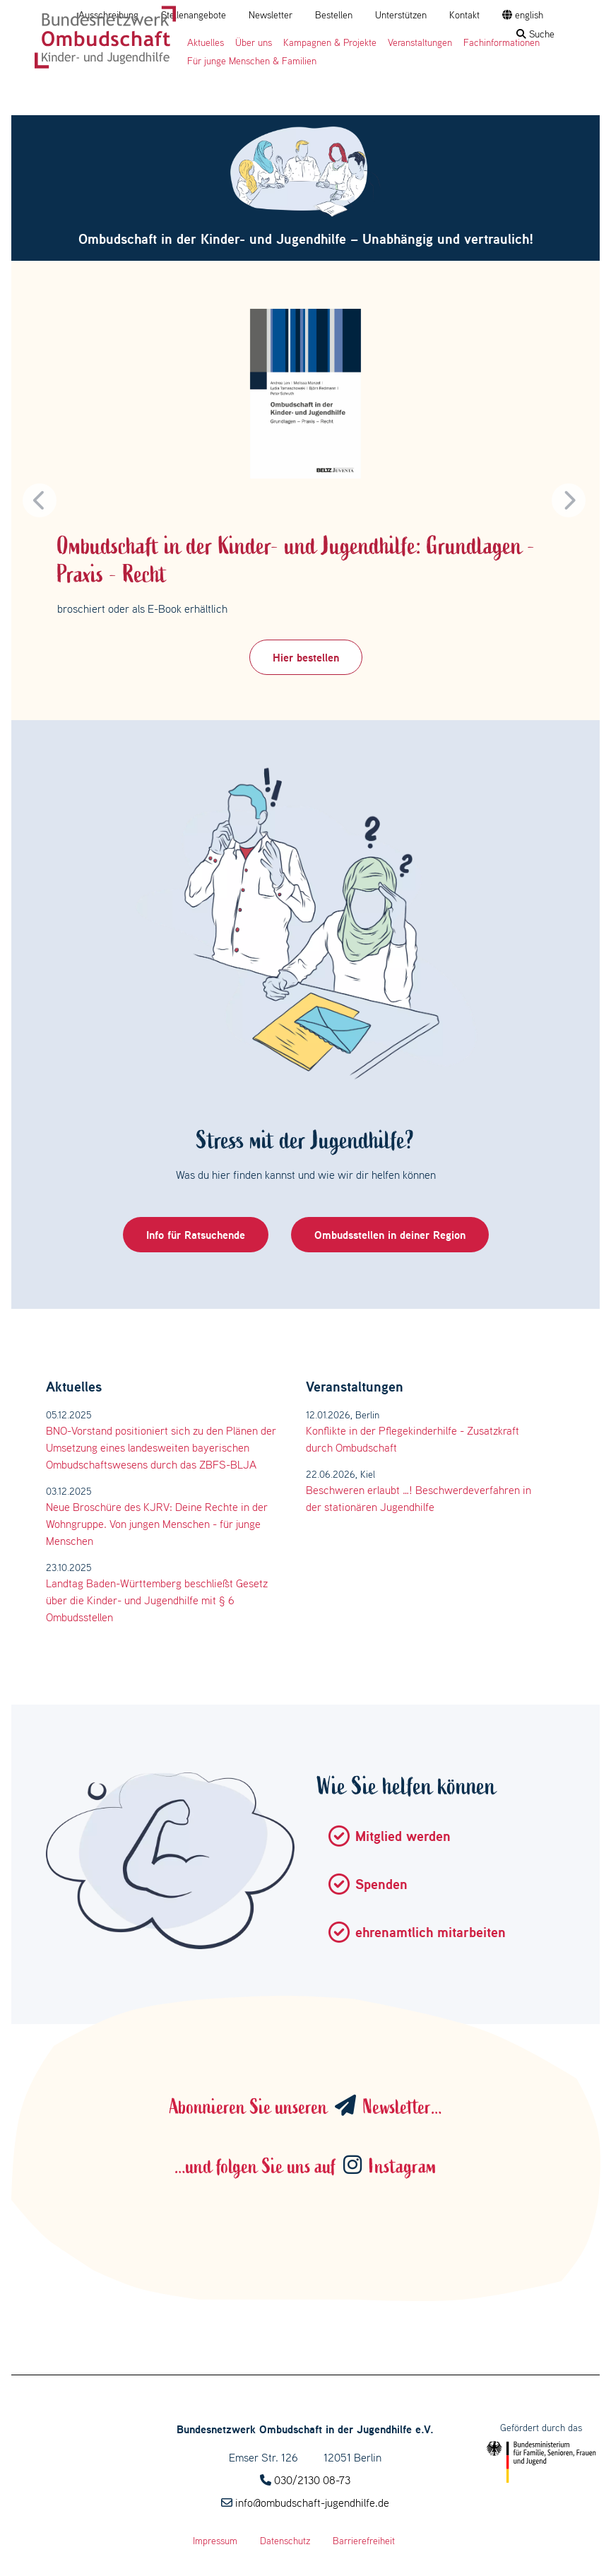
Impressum (215, 2540)
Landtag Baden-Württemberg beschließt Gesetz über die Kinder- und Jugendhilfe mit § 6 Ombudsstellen (157, 1600)
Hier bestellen (306, 657)
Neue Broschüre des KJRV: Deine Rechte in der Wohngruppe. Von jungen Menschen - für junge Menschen (157, 1524)
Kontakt (464, 14)
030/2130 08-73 (312, 2480)
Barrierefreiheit (364, 2540)
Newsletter (270, 14)
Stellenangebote (193, 14)
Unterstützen (401, 14)
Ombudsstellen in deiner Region (389, 1234)
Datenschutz (285, 2540)
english (522, 14)
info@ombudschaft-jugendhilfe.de (312, 2502)
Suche (535, 34)
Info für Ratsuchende (195, 1234)
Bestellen (333, 14)
